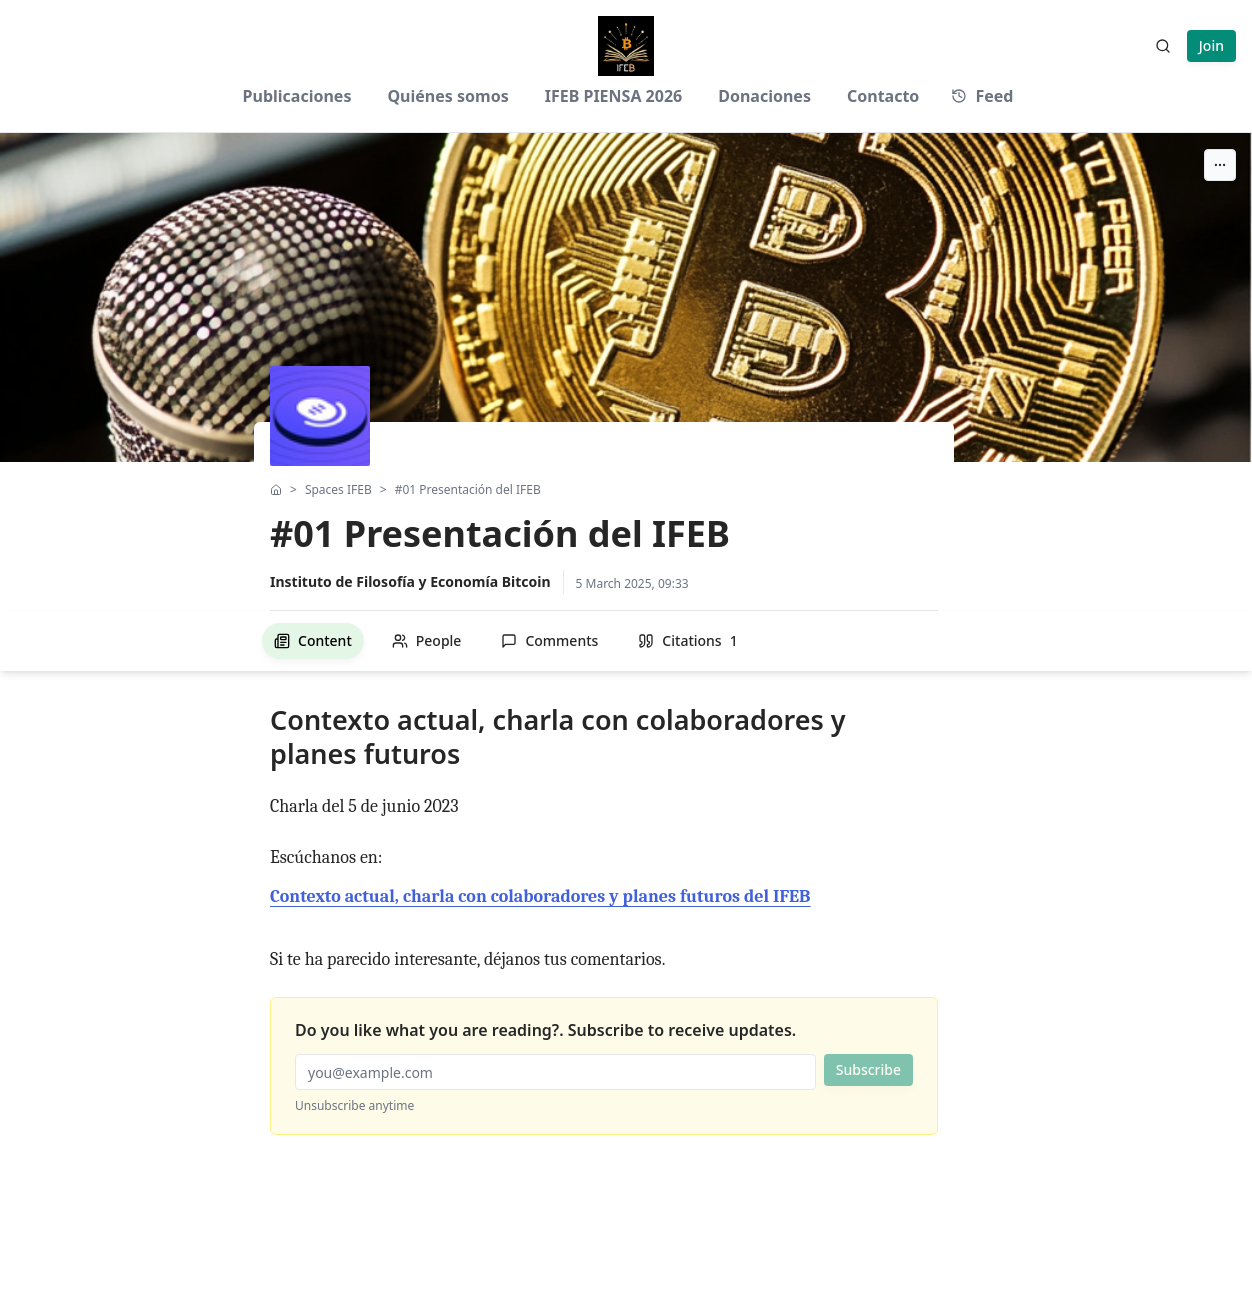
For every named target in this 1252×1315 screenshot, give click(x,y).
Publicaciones (297, 96)
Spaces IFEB (338, 490)
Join (1211, 45)
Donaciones (764, 96)
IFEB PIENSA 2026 (614, 96)
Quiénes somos (447, 96)
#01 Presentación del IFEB (468, 490)
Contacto (883, 96)
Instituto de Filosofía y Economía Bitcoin (410, 581)
